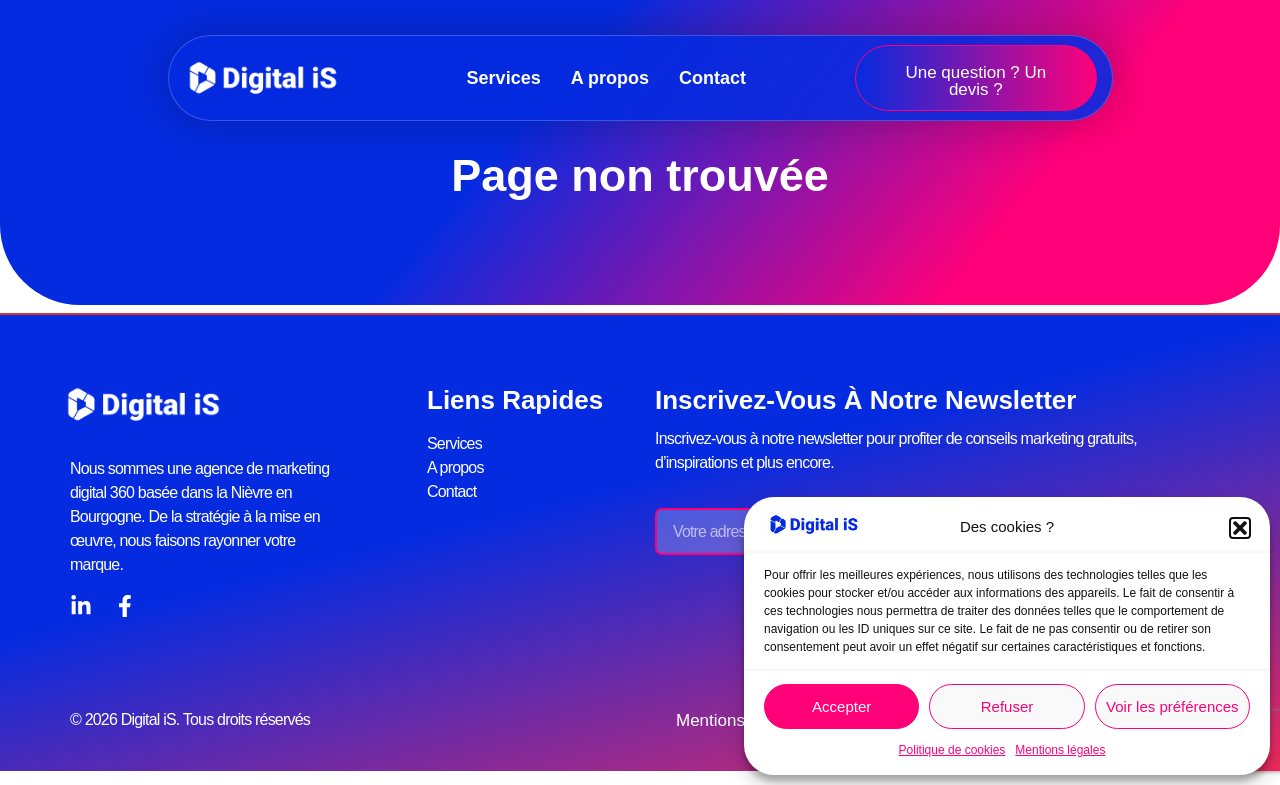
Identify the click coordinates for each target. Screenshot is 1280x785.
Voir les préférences (1172, 706)
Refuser (1007, 706)
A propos (610, 78)
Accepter (841, 706)
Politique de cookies (952, 750)
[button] (1240, 528)
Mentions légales (1060, 750)
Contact (712, 78)
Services (504, 78)
